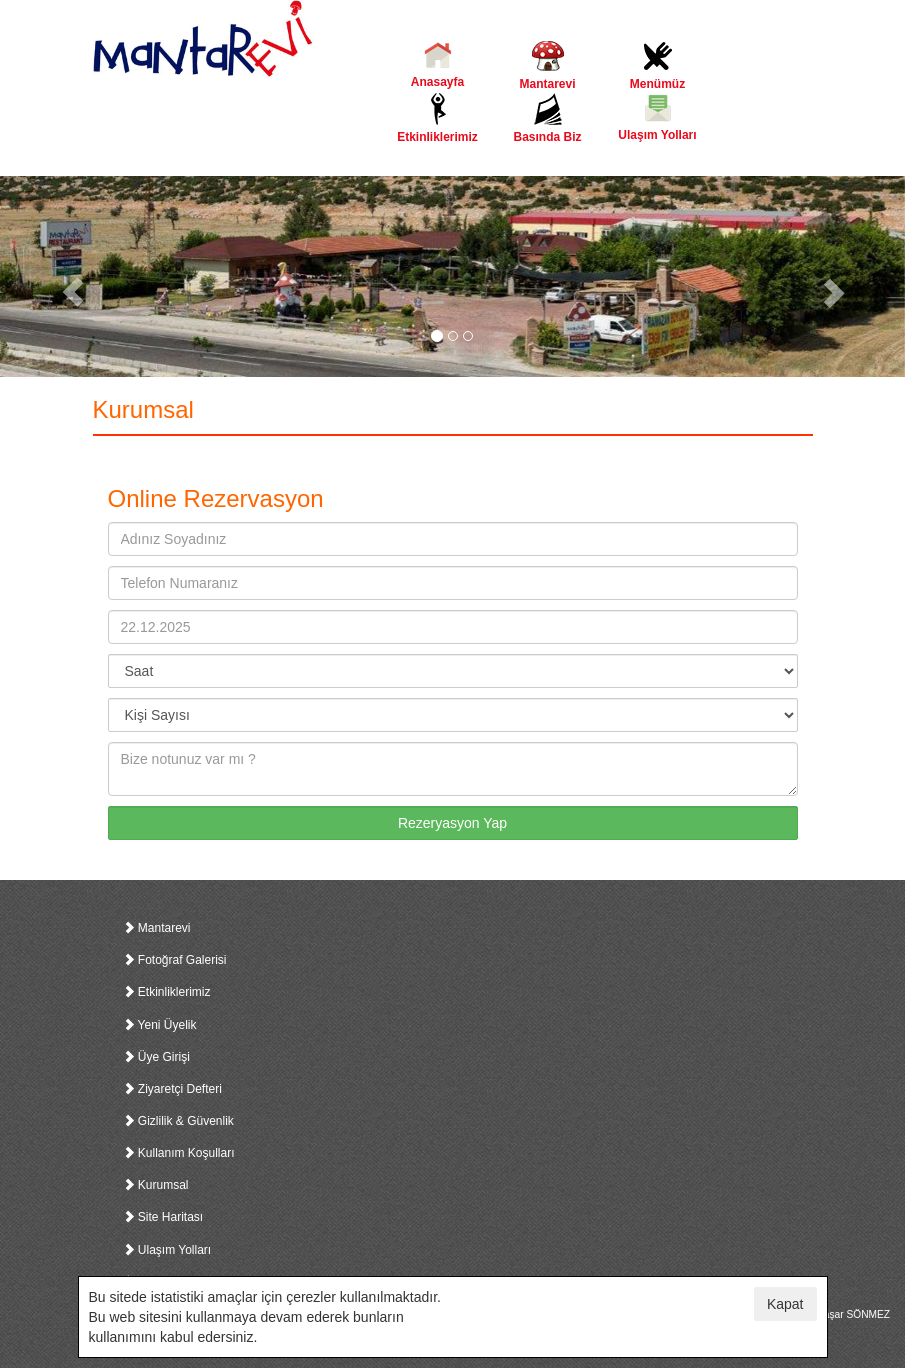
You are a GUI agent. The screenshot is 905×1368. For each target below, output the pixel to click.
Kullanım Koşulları (179, 1153)
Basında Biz (548, 118)
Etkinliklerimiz (438, 118)
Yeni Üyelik (160, 1025)
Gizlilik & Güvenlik (178, 1121)
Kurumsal (156, 1185)
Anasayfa (438, 64)
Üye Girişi (156, 1057)
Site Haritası (163, 1217)
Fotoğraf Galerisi (175, 960)
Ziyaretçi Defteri (172, 1089)
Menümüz (658, 65)
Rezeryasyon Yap (452, 823)
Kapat (785, 1304)
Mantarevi (548, 65)
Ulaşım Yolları (658, 117)
